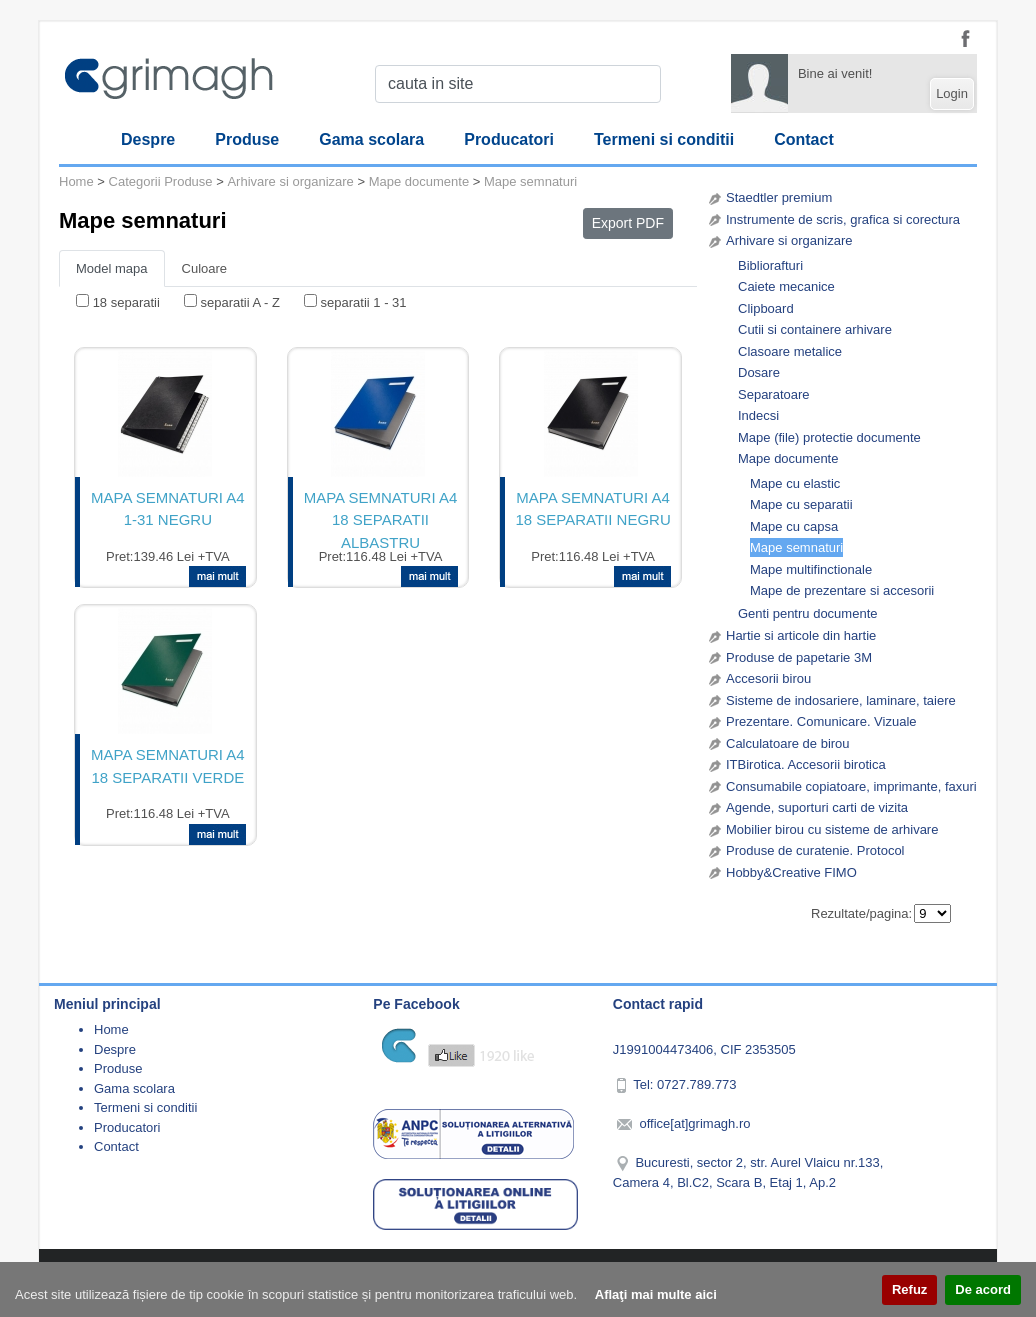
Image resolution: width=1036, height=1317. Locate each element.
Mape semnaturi (796, 547)
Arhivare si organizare (789, 240)
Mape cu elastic (795, 483)
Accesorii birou (768, 678)
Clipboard (766, 308)
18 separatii (126, 302)
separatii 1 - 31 (364, 302)
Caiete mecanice (786, 286)
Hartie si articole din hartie (801, 635)
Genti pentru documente (807, 613)
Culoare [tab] (205, 268)
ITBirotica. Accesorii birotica (806, 764)
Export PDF (628, 223)
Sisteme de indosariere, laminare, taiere (841, 700)
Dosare (759, 372)
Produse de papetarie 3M (799, 657)
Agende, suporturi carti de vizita (817, 807)
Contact (804, 139)
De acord (983, 1289)
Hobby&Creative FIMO (791, 872)
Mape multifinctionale (811, 569)
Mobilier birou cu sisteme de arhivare (832, 829)
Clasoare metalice (790, 351)
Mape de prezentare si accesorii (842, 590)
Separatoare (774, 394)
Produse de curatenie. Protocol (815, 850)
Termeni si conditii (664, 139)
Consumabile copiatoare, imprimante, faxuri (851, 786)
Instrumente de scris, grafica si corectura (843, 219)
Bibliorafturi (770, 265)
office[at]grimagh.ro (694, 1123)
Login (952, 93)
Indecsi (758, 415)
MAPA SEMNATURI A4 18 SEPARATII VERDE (168, 766)
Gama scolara (371, 139)
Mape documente (788, 458)
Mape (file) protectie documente (829, 437)
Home (76, 181)
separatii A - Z (239, 302)
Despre (148, 139)
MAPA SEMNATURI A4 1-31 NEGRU (168, 509)
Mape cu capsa (794, 526)
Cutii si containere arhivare (815, 329)
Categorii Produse (161, 181)
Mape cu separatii (801, 504)
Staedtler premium (779, 197)
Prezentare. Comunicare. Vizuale (821, 721)
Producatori (509, 139)
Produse (247, 139)
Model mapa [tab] (112, 268)
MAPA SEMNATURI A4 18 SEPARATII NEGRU (592, 509)
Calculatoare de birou (788, 743)
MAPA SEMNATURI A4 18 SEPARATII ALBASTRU (381, 518)
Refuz (909, 1289)
